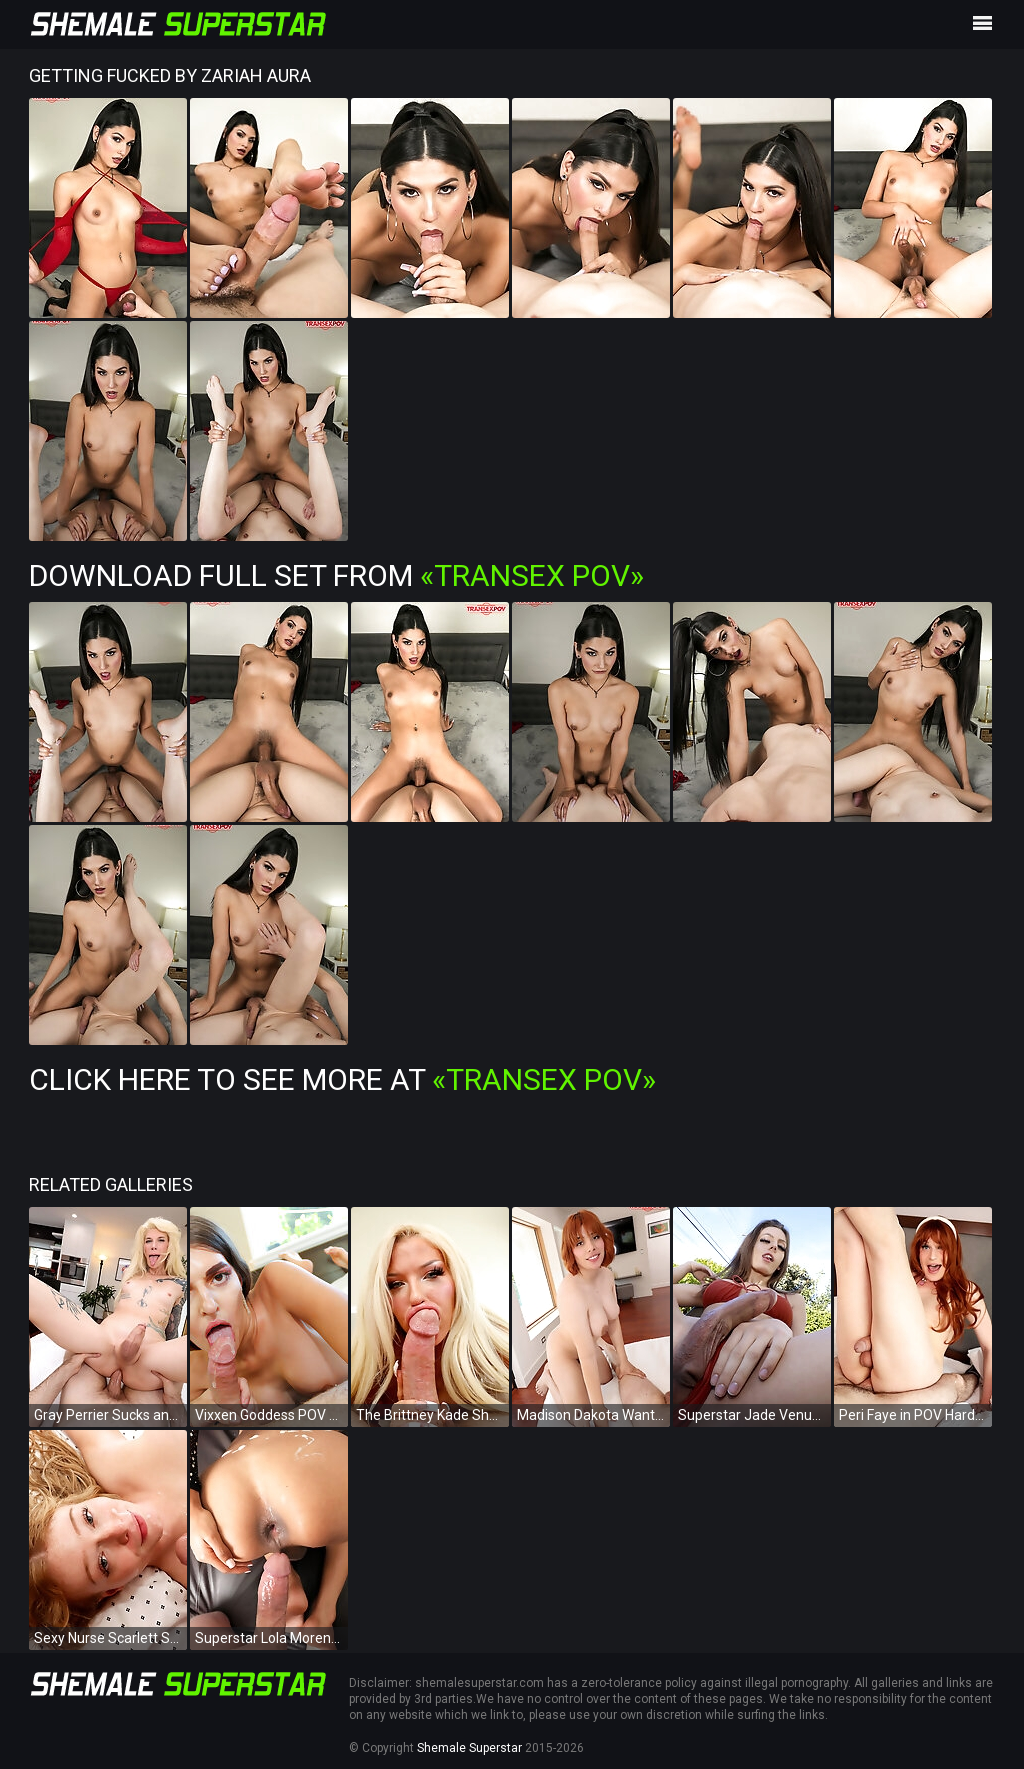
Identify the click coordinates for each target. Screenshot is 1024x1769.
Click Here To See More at (342, 1079)
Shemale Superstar (469, 1748)
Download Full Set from (336, 575)
